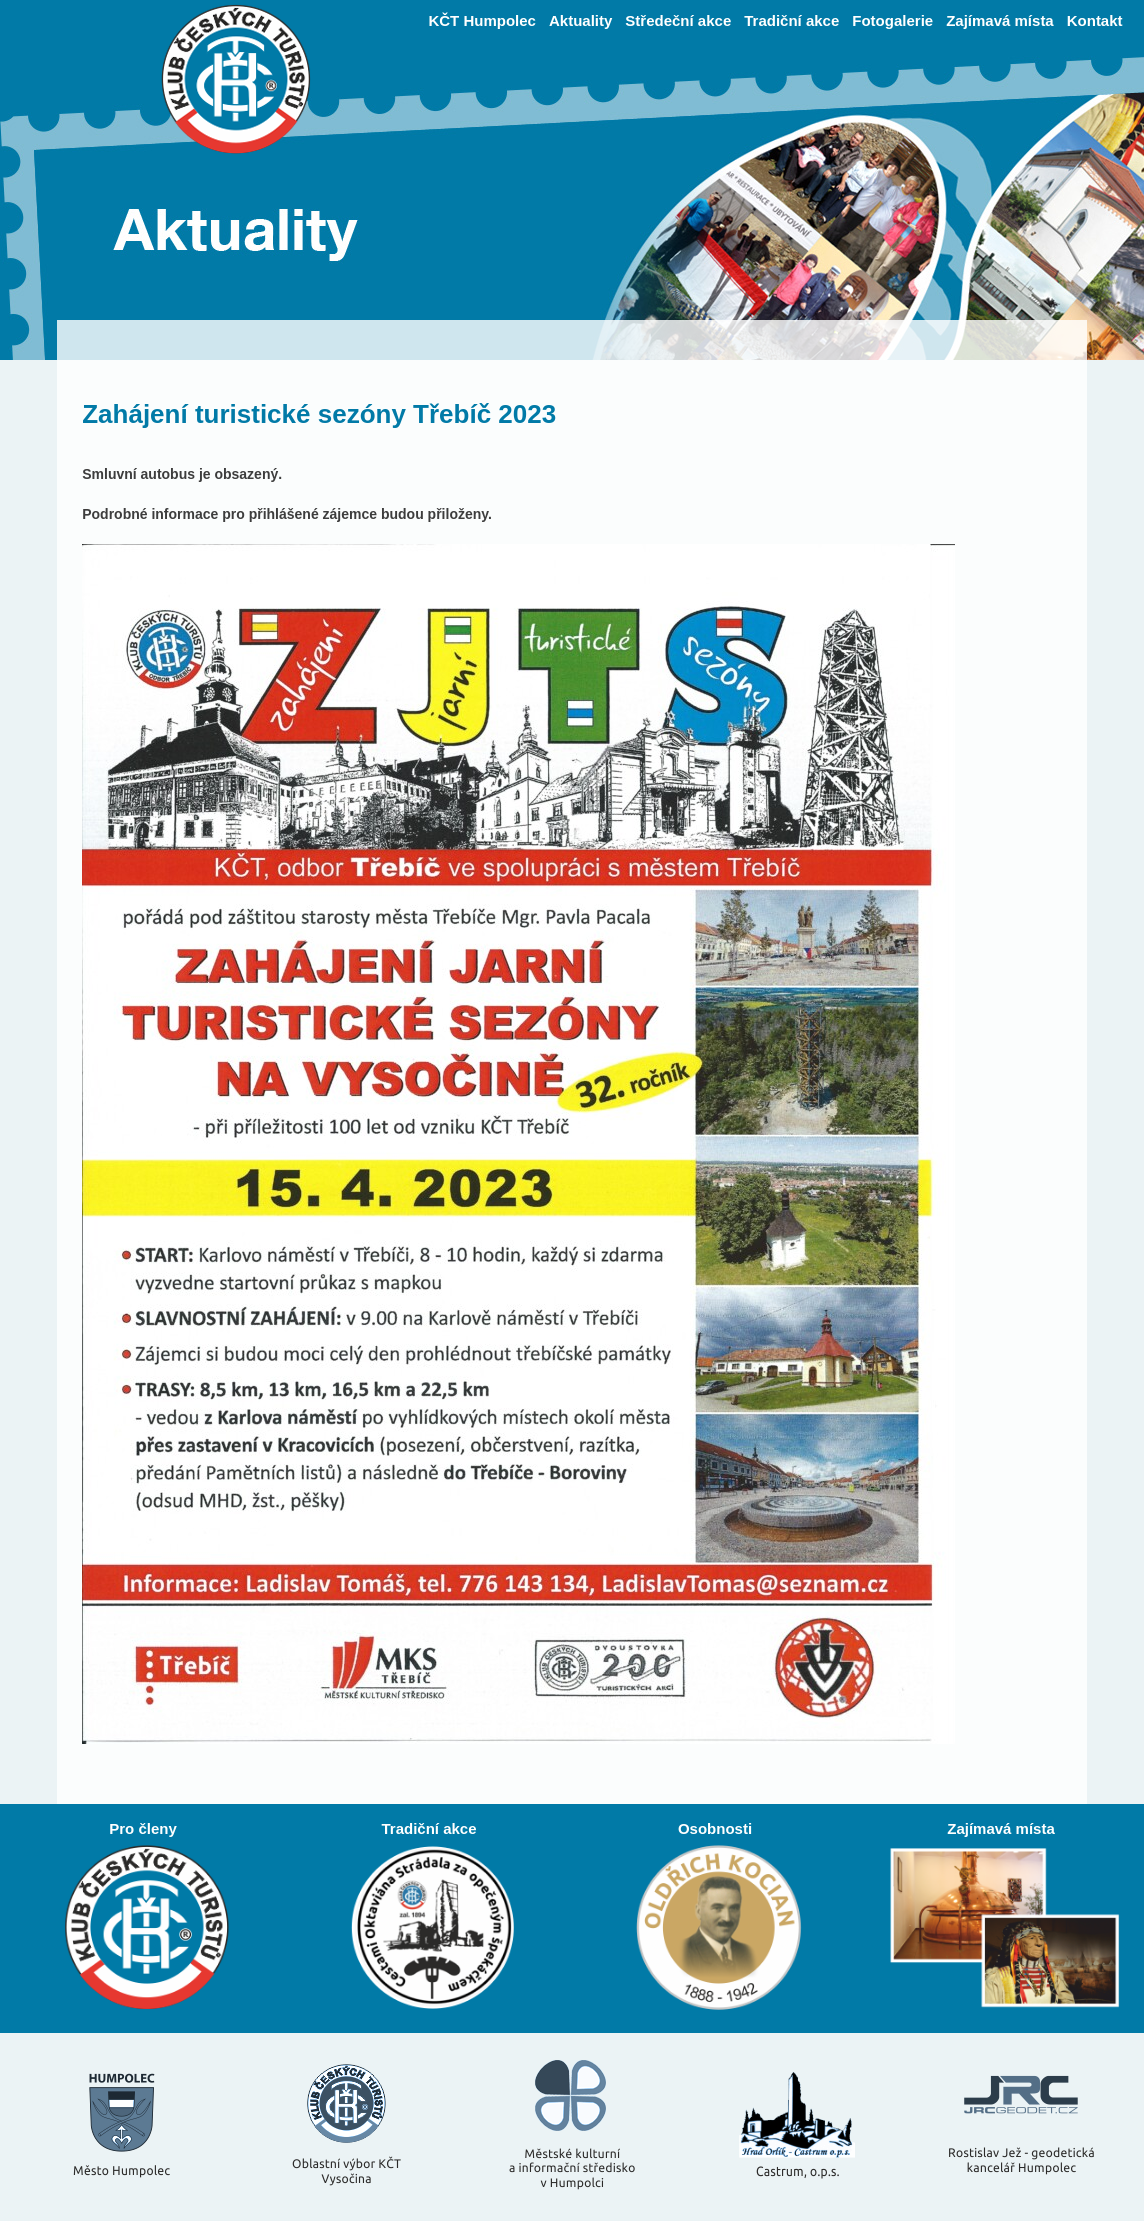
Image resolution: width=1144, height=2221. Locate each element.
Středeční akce (678, 20)
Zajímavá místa (1000, 20)
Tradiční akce (791, 20)
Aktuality (580, 20)
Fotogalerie (892, 20)
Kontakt (1095, 20)
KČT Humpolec (482, 20)
